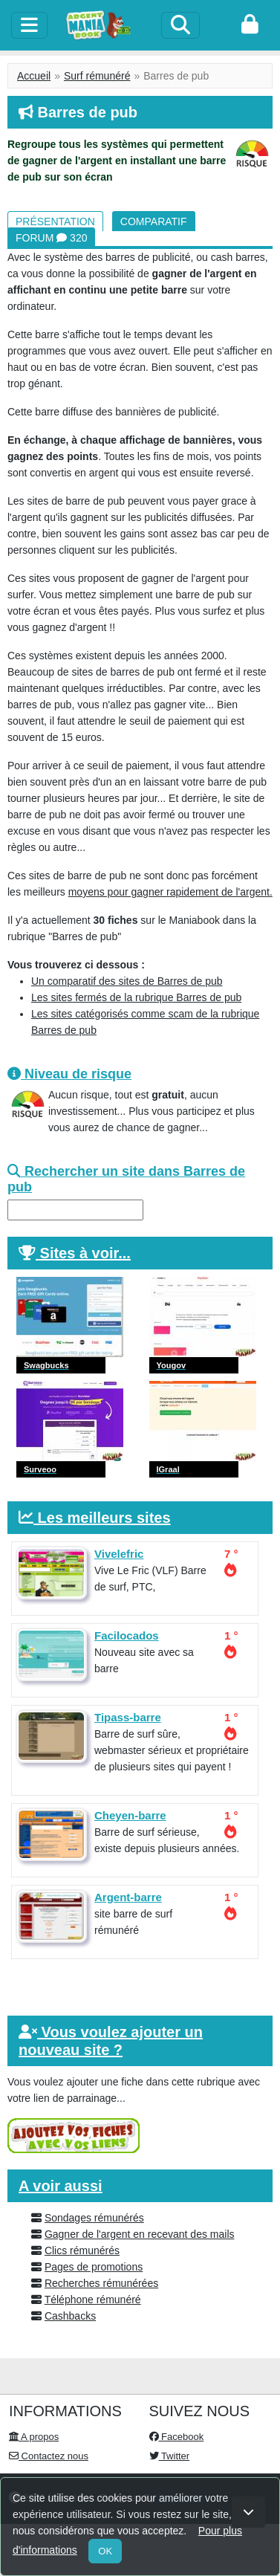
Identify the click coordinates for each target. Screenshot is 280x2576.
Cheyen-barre (130, 1815)
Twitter (169, 2456)
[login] (250, 25)
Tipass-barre (127, 1717)
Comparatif (153, 221)
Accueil (34, 76)
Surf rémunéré (97, 76)
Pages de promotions (94, 2267)
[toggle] (29, 25)
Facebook (176, 2436)
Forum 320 (51, 238)
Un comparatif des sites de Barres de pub (127, 981)
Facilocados (126, 1635)
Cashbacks (70, 2316)
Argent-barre (128, 1897)
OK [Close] (105, 2551)
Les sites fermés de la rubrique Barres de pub (136, 997)
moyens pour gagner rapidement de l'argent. (170, 892)
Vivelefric (118, 1553)
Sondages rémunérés (94, 2218)
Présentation (55, 221)
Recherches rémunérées (101, 2283)
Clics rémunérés (82, 2250)
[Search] (180, 25)
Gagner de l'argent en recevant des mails (140, 2234)
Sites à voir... (85, 1253)
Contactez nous (48, 2456)
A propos (34, 2436)
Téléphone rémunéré (93, 2299)
